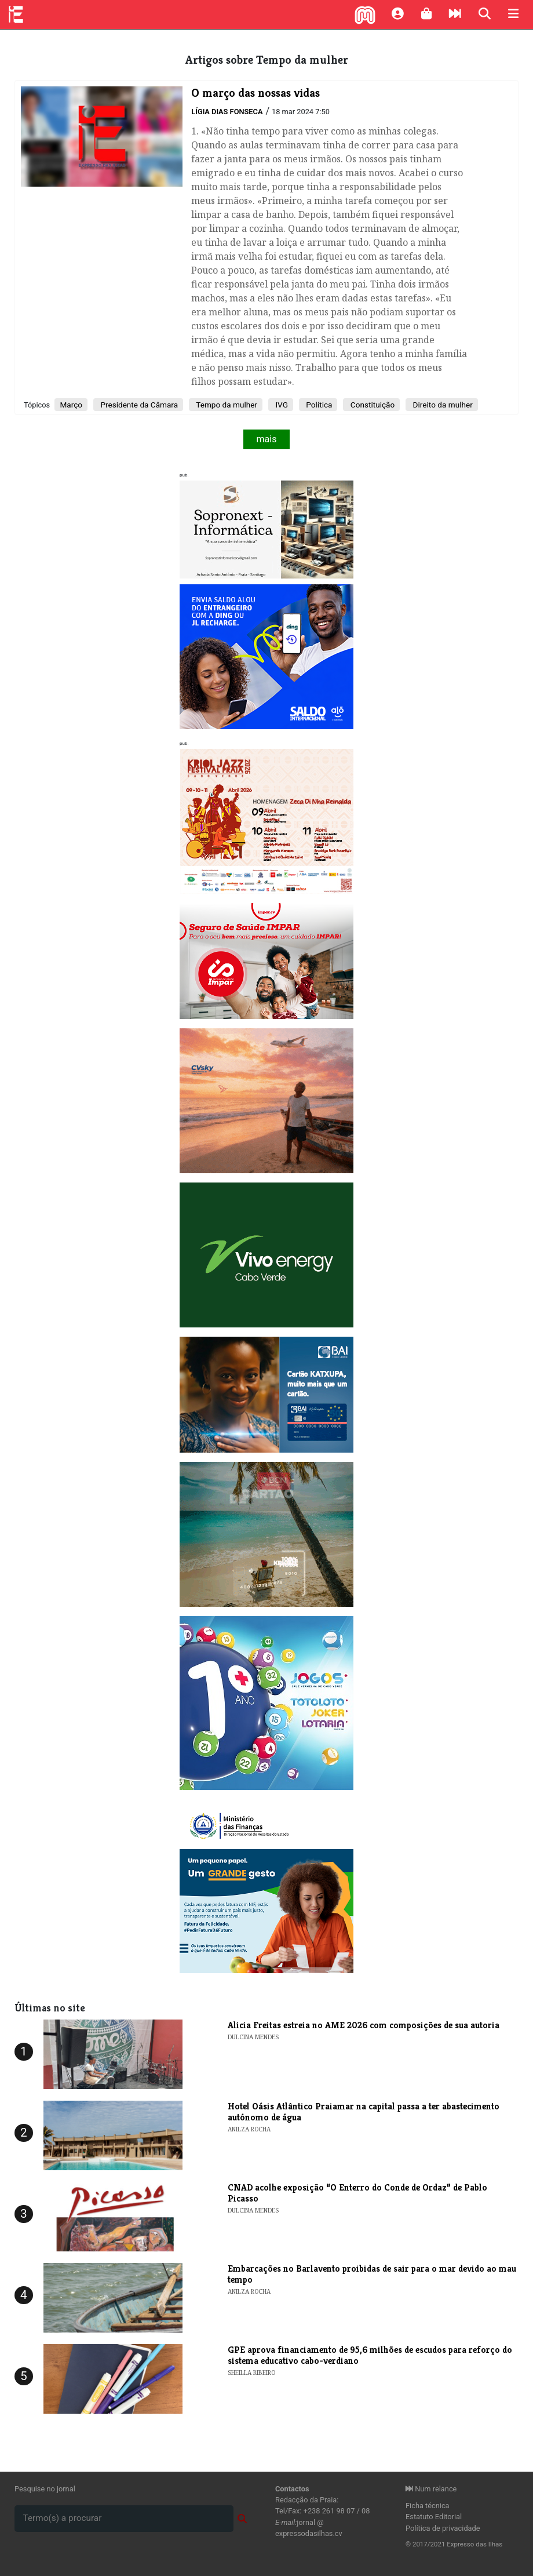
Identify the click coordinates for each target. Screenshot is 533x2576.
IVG (280, 404)
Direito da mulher (442, 404)
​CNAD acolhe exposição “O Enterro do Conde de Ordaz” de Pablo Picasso (357, 2192)
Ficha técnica (428, 2505)
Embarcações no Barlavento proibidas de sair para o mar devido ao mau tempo (372, 2274)
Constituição (371, 404)
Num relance (431, 2488)
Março (71, 404)
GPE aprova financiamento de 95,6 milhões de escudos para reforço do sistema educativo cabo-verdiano (370, 2355)
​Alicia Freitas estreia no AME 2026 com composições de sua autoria (363, 2025)
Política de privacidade (443, 2528)
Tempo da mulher (225, 404)
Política (318, 404)
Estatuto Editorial (434, 2516)
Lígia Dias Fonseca (226, 111)
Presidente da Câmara (138, 404)
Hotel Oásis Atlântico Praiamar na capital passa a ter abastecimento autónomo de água (363, 2111)
